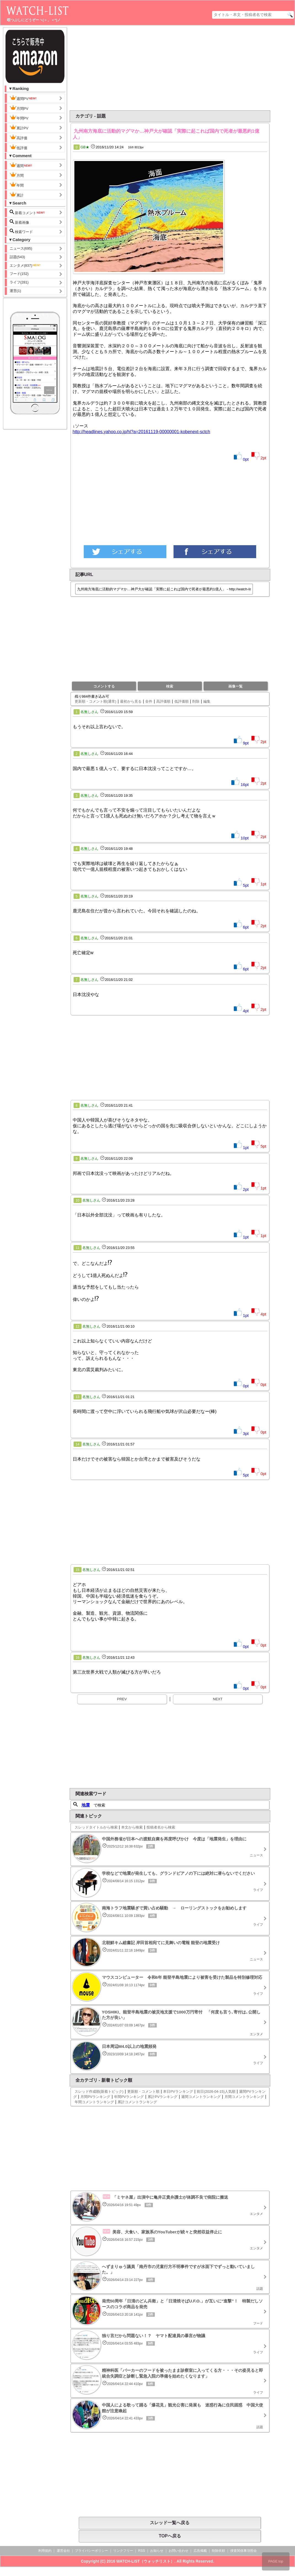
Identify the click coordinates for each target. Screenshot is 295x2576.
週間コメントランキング (201, 2097)
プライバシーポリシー (91, 2551)
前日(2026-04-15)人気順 (216, 2091)
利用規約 (45, 2551)
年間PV (19, 117)
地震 (86, 1805)
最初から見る (131, 701)
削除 (195, 701)
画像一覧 (235, 686)
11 (77, 1248)
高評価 (18, 137)
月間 (17, 175)
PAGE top (275, 2561)
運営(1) (15, 291)
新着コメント (27, 212)
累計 (17, 194)
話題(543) (17, 257)
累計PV (19, 127)
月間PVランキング (95, 2097)
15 (77, 1570)
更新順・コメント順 (143, 2091)
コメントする (104, 686)
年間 (17, 184)
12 (77, 1326)
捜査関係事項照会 (243, 2551)
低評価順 (181, 701)
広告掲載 (200, 2551)
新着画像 (19, 222)
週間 (21, 165)
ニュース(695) (21, 248)
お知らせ (156, 2551)
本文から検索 (132, 1827)
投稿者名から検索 (161, 1827)
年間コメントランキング (94, 2102)
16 (77, 1658)
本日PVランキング (178, 2091)
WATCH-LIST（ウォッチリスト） (145, 2561)
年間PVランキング (129, 2097)
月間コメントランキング (244, 2097)
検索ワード (21, 231)
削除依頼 (218, 2551)
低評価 (18, 147)
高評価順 (163, 701)
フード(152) (19, 274)
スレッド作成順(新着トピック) (99, 2091)
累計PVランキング (162, 2097)
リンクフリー (123, 2551)
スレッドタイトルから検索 (96, 1827)
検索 (169, 686)
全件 (148, 701)
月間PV (19, 108)
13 (77, 1397)
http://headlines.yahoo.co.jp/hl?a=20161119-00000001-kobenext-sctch (141, 431)
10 (77, 1200)
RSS (141, 2551)
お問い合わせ (178, 2551)
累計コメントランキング (137, 2102)
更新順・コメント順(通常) (96, 701)
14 (77, 1444)
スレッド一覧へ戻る (170, 2522)
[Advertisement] (125, 68)
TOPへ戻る (170, 2536)
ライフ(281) (19, 282)
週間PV (23, 98)
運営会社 (63, 2551)
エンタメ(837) (25, 265)
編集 (206, 701)
